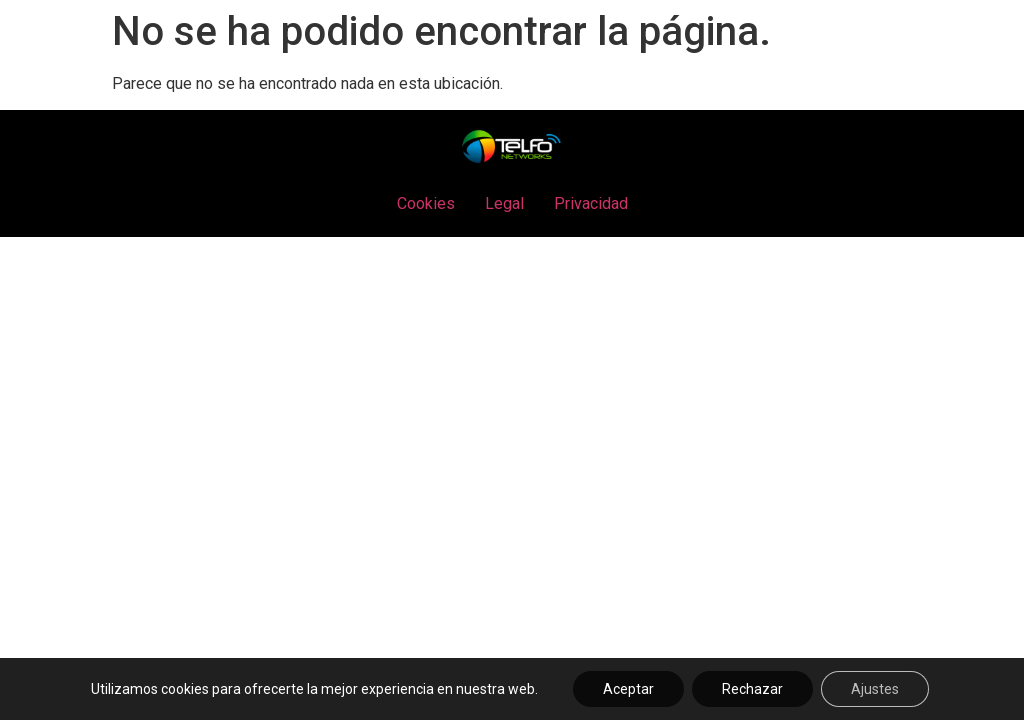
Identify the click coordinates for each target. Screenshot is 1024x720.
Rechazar (752, 689)
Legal (504, 203)
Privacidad (591, 203)
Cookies (426, 203)
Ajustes (875, 689)
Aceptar (628, 689)
